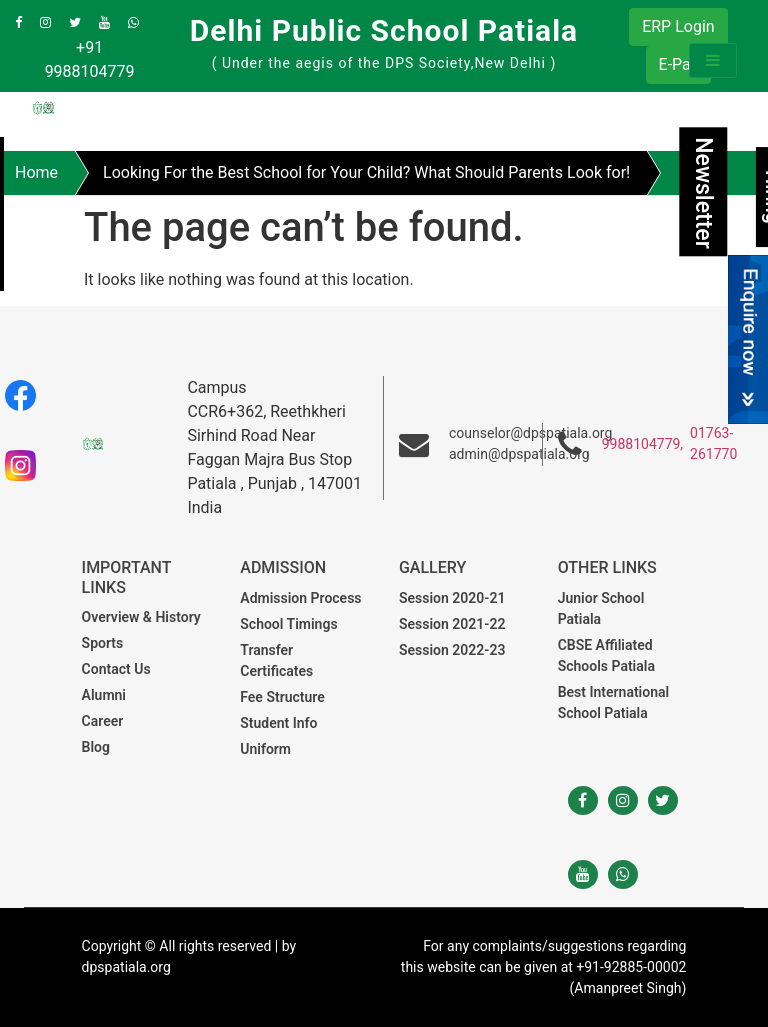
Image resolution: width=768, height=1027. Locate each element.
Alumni (104, 695)
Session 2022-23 (452, 650)
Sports (103, 643)
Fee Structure (282, 697)
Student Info (278, 723)
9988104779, (642, 444)
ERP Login (678, 26)
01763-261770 (713, 443)
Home (36, 172)
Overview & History (141, 617)
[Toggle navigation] (713, 60)
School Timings (288, 624)
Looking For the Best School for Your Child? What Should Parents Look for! (366, 172)
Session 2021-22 (452, 624)
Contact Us (116, 669)
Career (103, 721)
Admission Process (300, 598)
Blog (96, 747)
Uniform (265, 749)
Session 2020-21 (452, 598)
